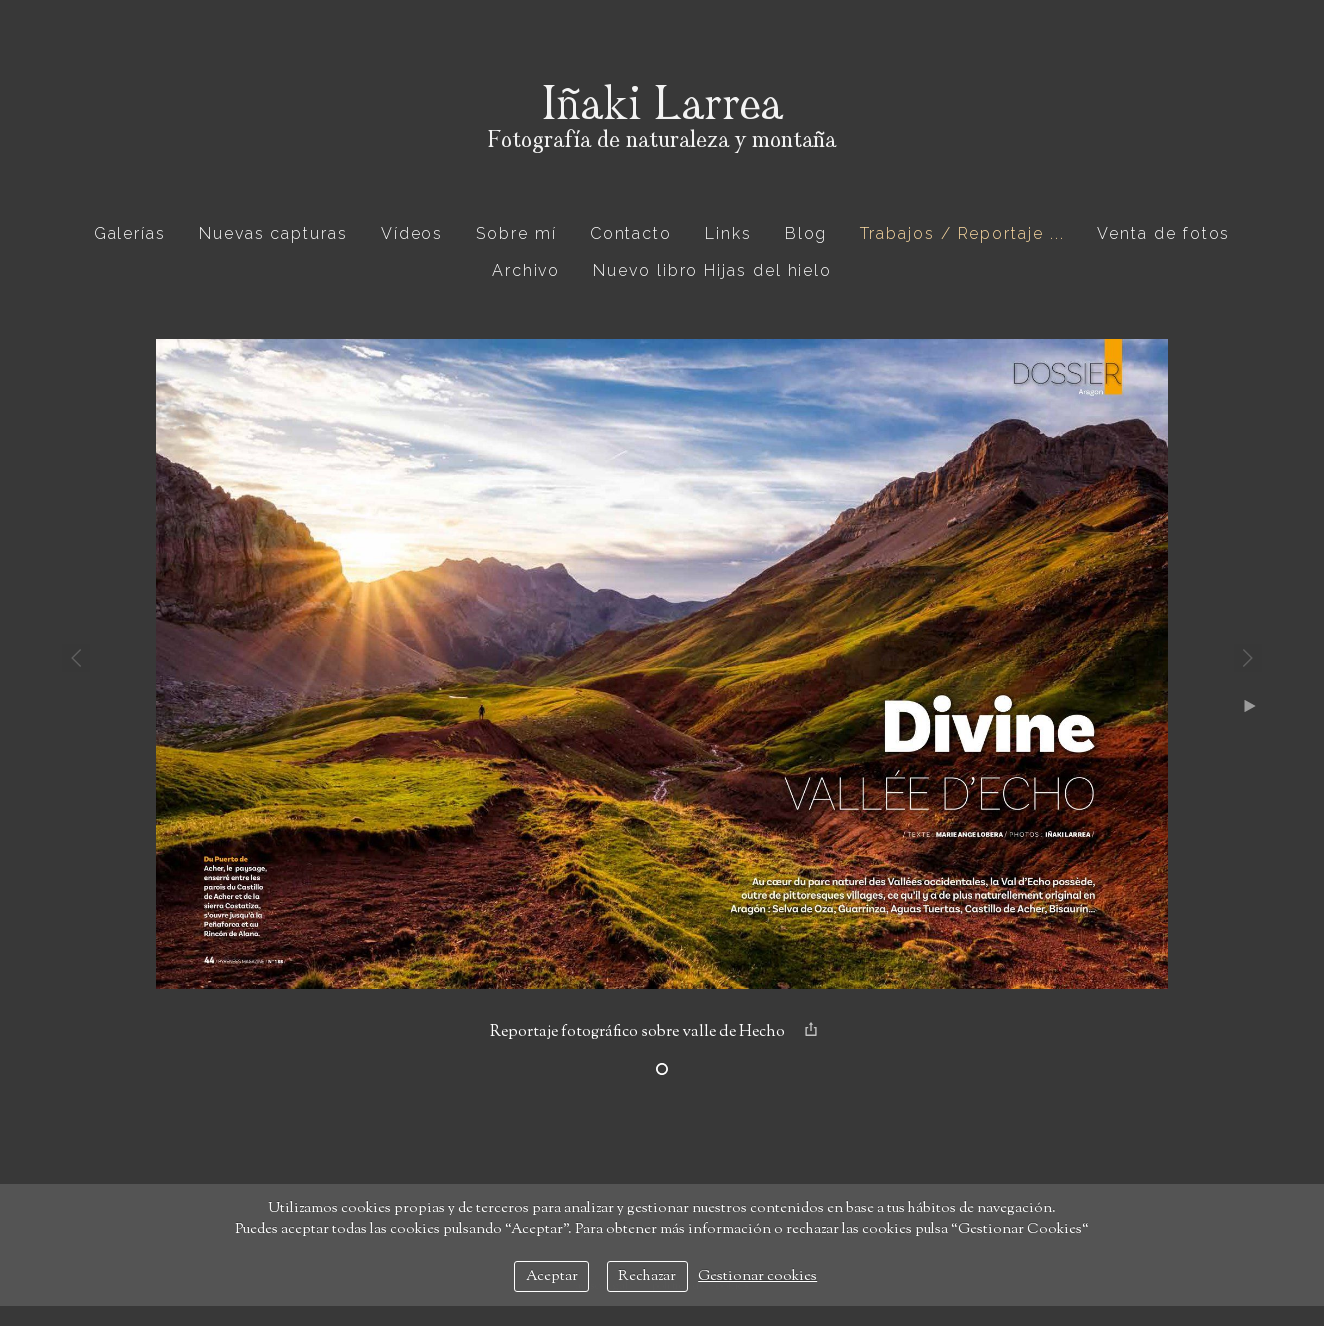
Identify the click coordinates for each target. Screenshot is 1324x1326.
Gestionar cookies (757, 1276)
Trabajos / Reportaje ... (962, 233)
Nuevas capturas (273, 233)
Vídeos (412, 233)
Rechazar (647, 1276)
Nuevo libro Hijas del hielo (712, 270)
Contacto (631, 233)
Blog (806, 233)
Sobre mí (516, 233)
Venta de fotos (1163, 233)
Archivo (526, 270)
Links (728, 233)
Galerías (130, 233)
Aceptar (552, 1276)
